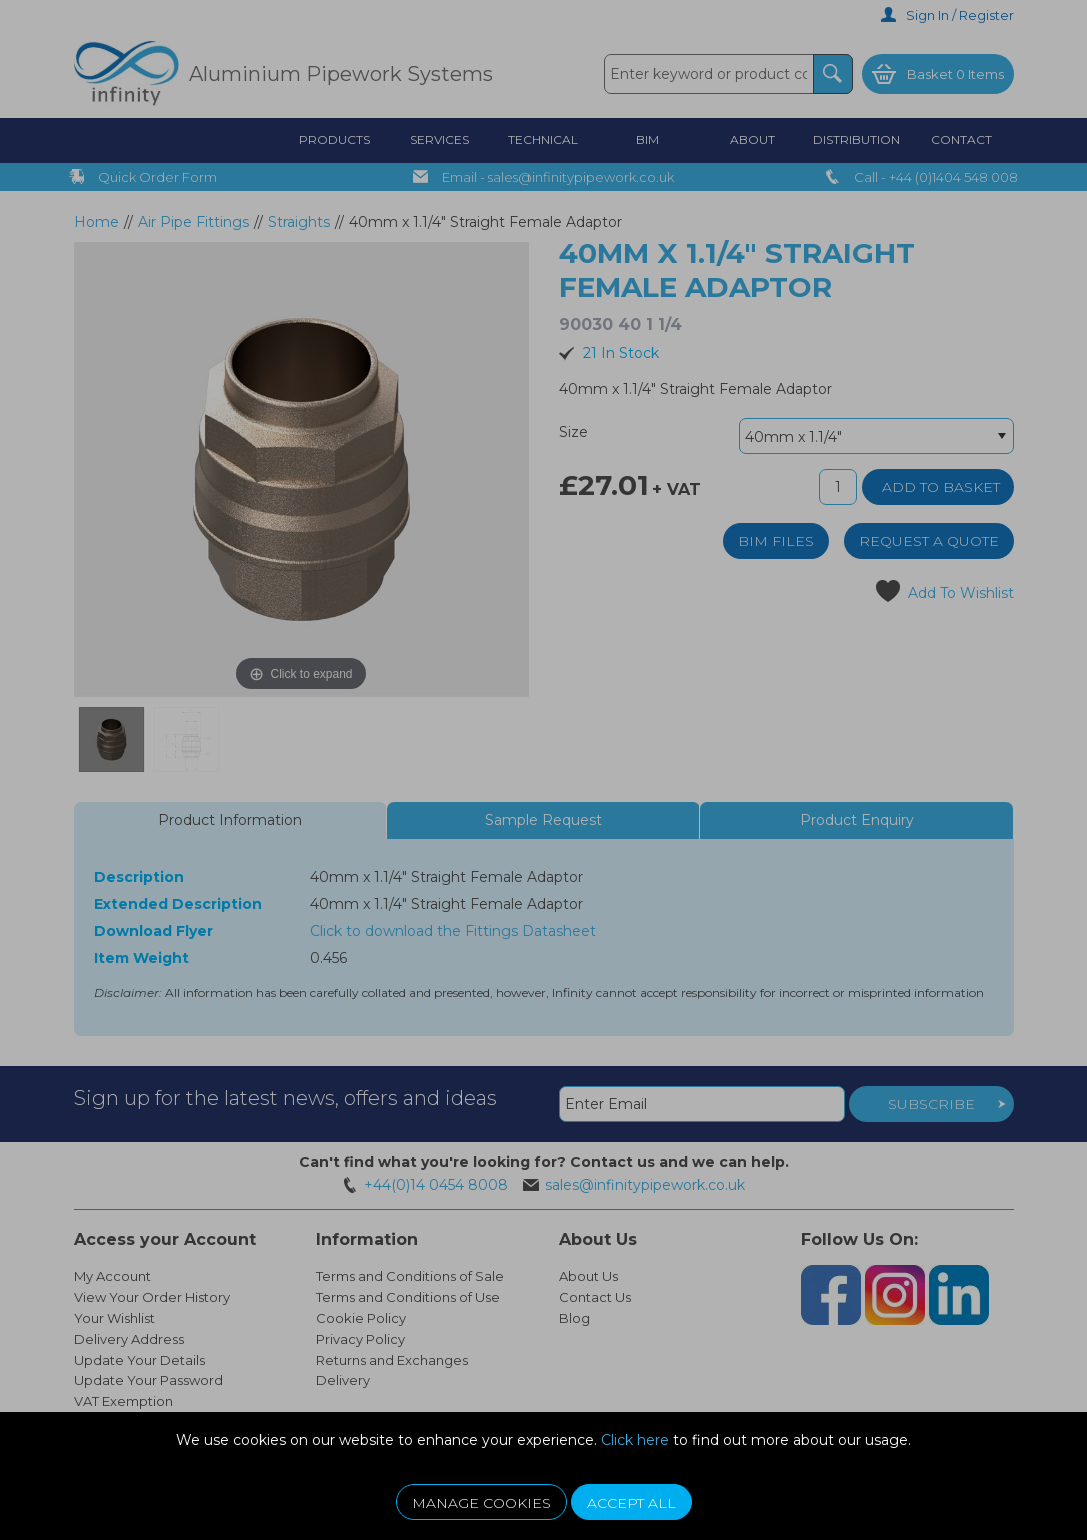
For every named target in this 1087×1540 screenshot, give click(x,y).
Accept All (631, 1503)
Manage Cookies (481, 1503)
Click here (635, 1440)
